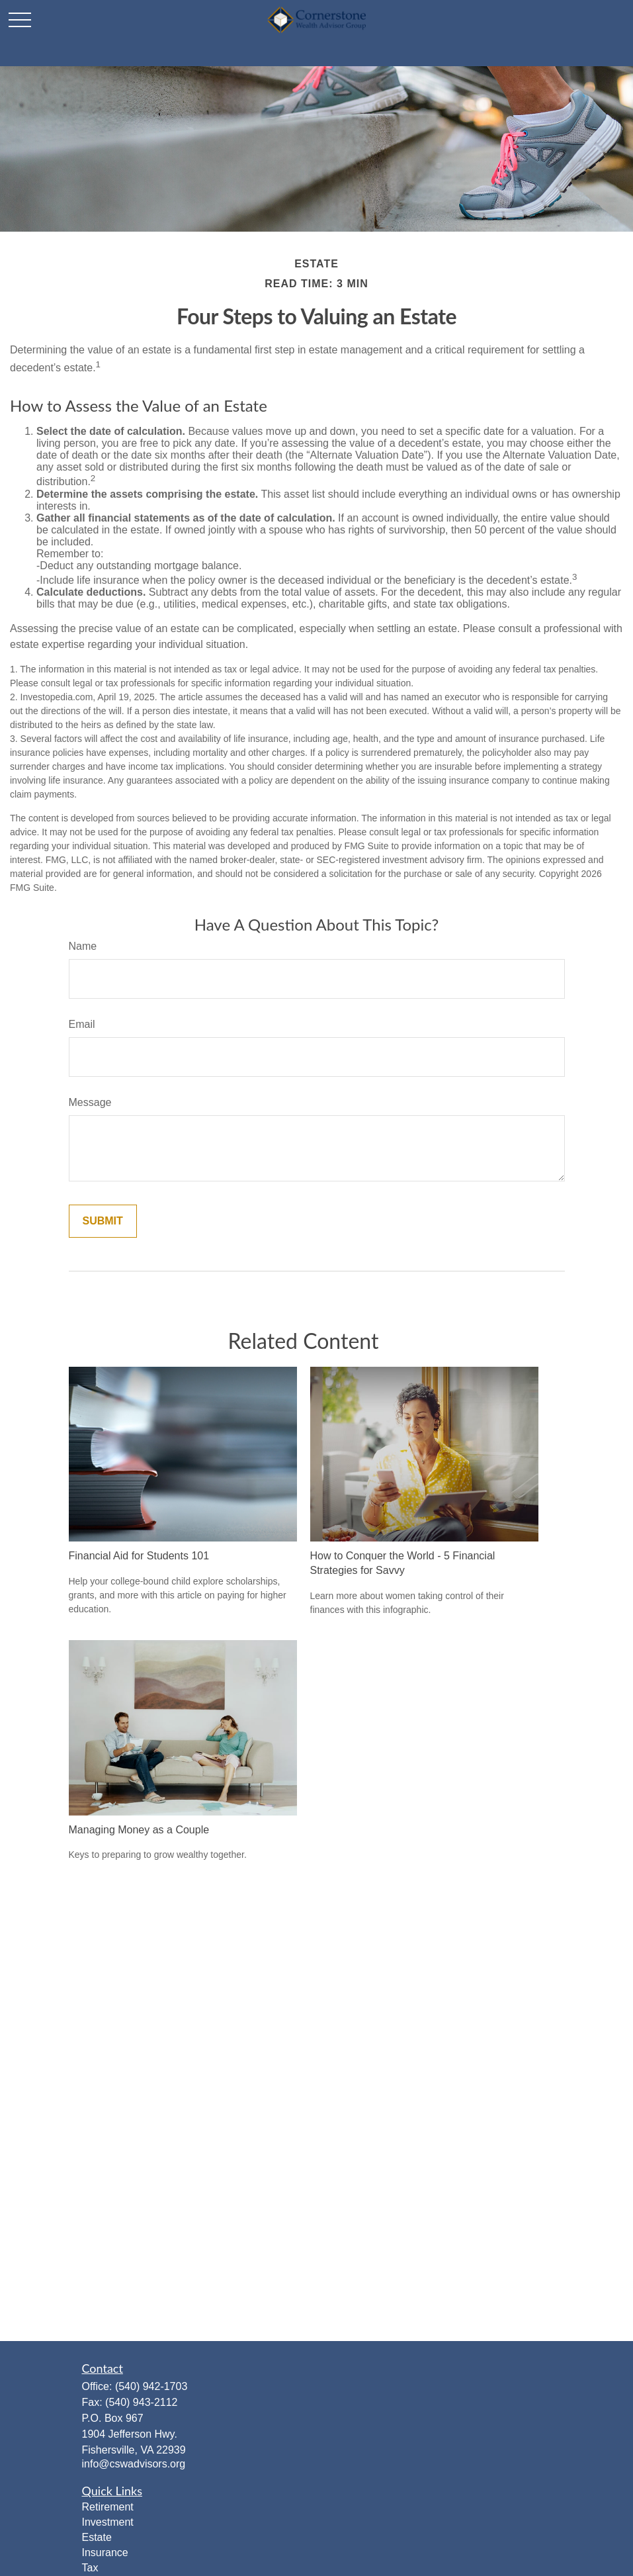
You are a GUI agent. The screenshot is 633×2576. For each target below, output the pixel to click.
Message (90, 1102)
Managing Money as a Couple (139, 1829)
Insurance (105, 2552)
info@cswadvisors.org (134, 2463)
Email (82, 1024)
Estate (97, 2537)
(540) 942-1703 (151, 2386)
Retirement (108, 2506)
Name (83, 946)
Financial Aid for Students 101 (139, 1555)
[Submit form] (103, 1221)
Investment (108, 2522)
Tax (90, 2567)
